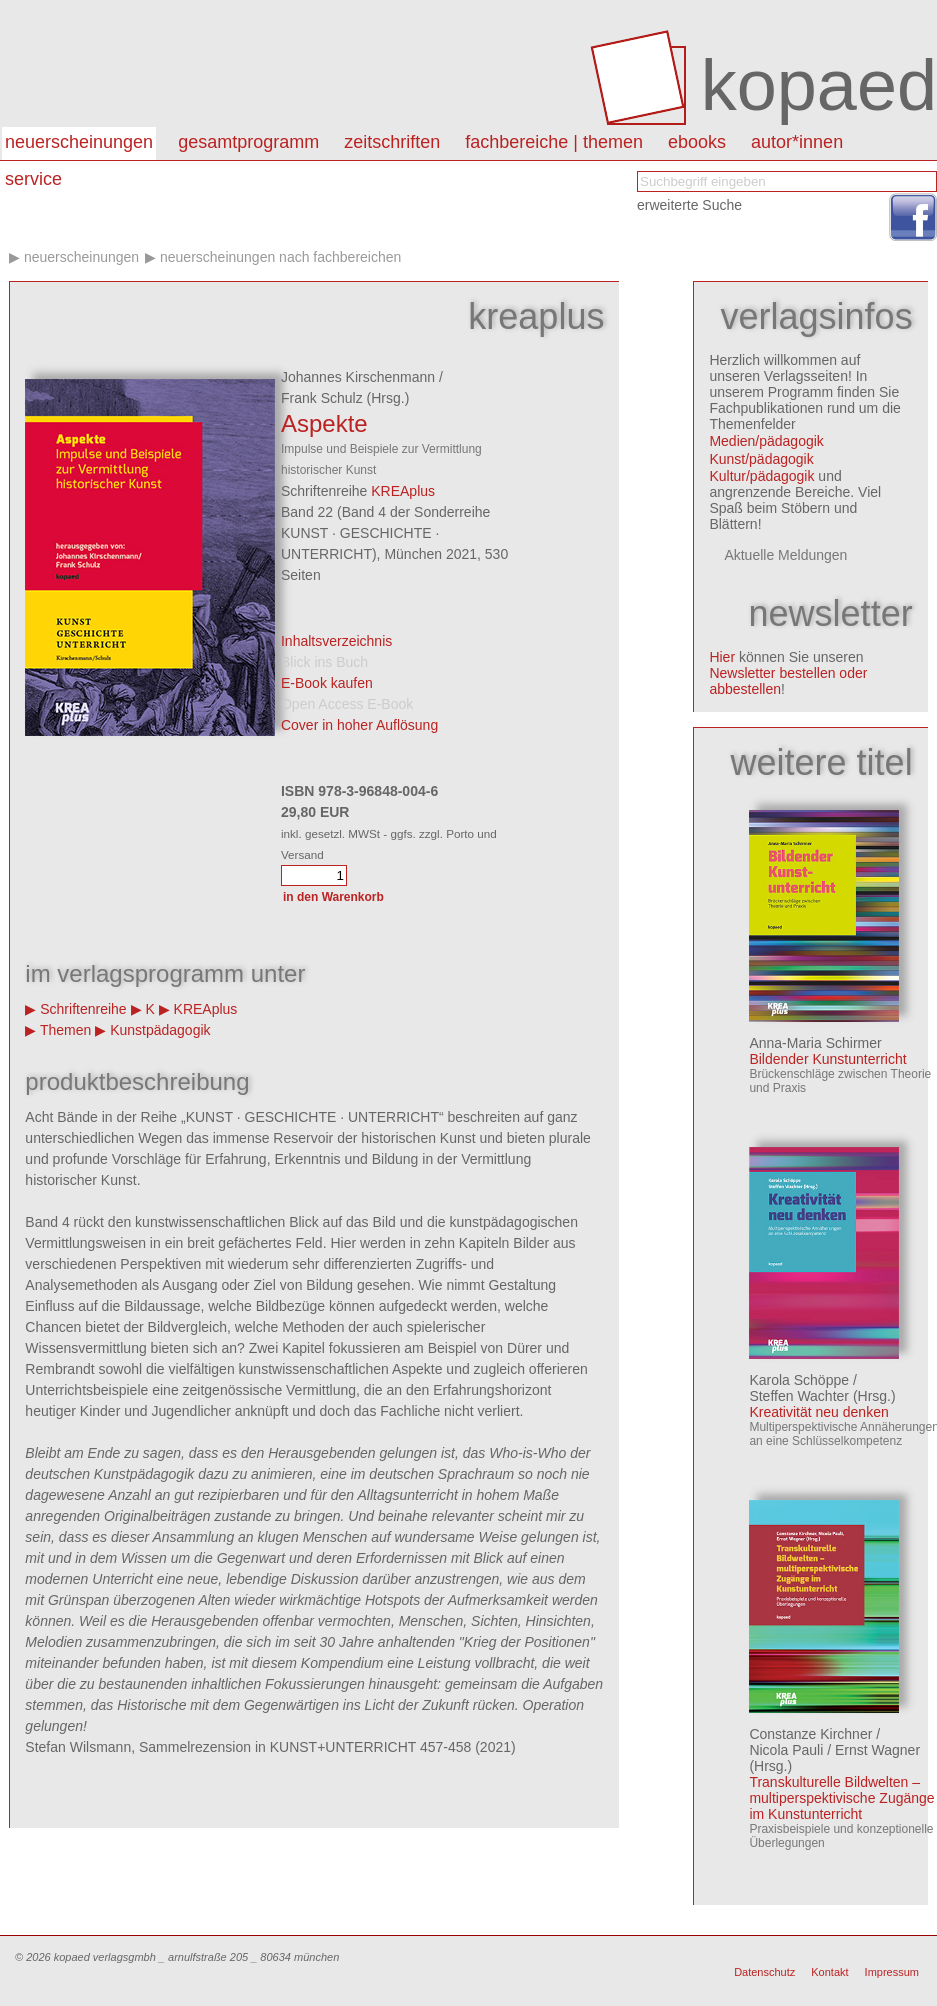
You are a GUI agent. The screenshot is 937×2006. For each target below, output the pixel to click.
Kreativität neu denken (818, 1412)
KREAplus (403, 491)
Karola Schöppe (799, 1380)
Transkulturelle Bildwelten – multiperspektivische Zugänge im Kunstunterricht (841, 1798)
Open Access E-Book (347, 704)
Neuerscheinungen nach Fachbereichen (280, 257)
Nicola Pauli (786, 1750)
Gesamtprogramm (248, 142)
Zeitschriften (392, 142)
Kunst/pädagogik (761, 459)
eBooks (697, 142)
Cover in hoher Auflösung (359, 725)
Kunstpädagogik (160, 1030)
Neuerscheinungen (79, 142)
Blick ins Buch (324, 662)
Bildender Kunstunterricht (827, 1059)
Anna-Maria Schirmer (815, 1043)
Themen (65, 1030)
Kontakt (829, 1972)
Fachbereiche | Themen (554, 142)
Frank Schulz (322, 398)
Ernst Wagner (877, 1750)
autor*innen (797, 142)
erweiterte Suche (689, 205)
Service (33, 179)
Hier (722, 657)
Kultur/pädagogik (761, 476)
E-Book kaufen (327, 683)
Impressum (892, 1972)
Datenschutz (764, 1972)
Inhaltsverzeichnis (336, 641)
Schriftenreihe (83, 1009)
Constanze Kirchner (810, 1734)
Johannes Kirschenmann (358, 377)
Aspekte (324, 423)
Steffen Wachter (799, 1396)
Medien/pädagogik (766, 441)
